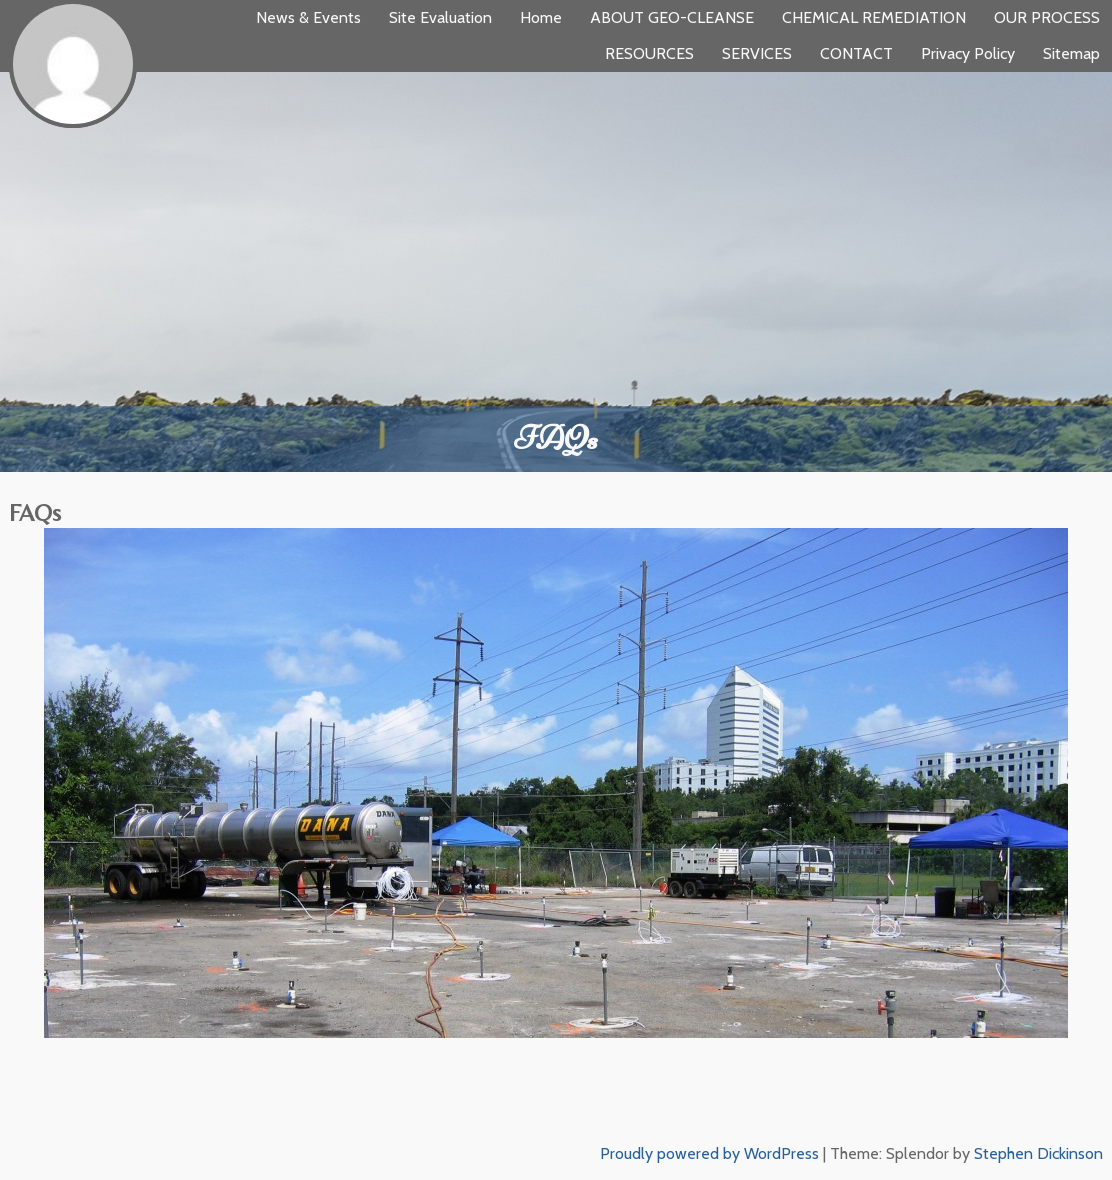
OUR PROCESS (1047, 17)
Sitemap (1071, 53)
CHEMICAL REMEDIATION (874, 17)
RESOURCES (649, 53)
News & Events (308, 17)
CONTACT (856, 53)
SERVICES (757, 53)
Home (541, 17)
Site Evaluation (440, 17)
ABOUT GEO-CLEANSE (672, 17)
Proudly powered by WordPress (709, 1153)
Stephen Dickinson (1038, 1153)
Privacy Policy (968, 53)
